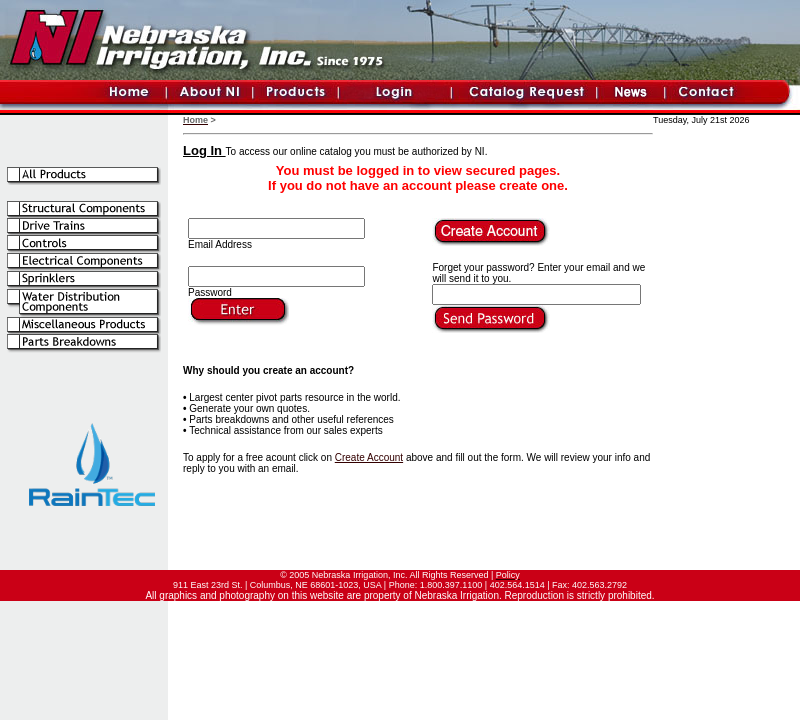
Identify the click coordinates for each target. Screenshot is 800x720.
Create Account (369, 457)
